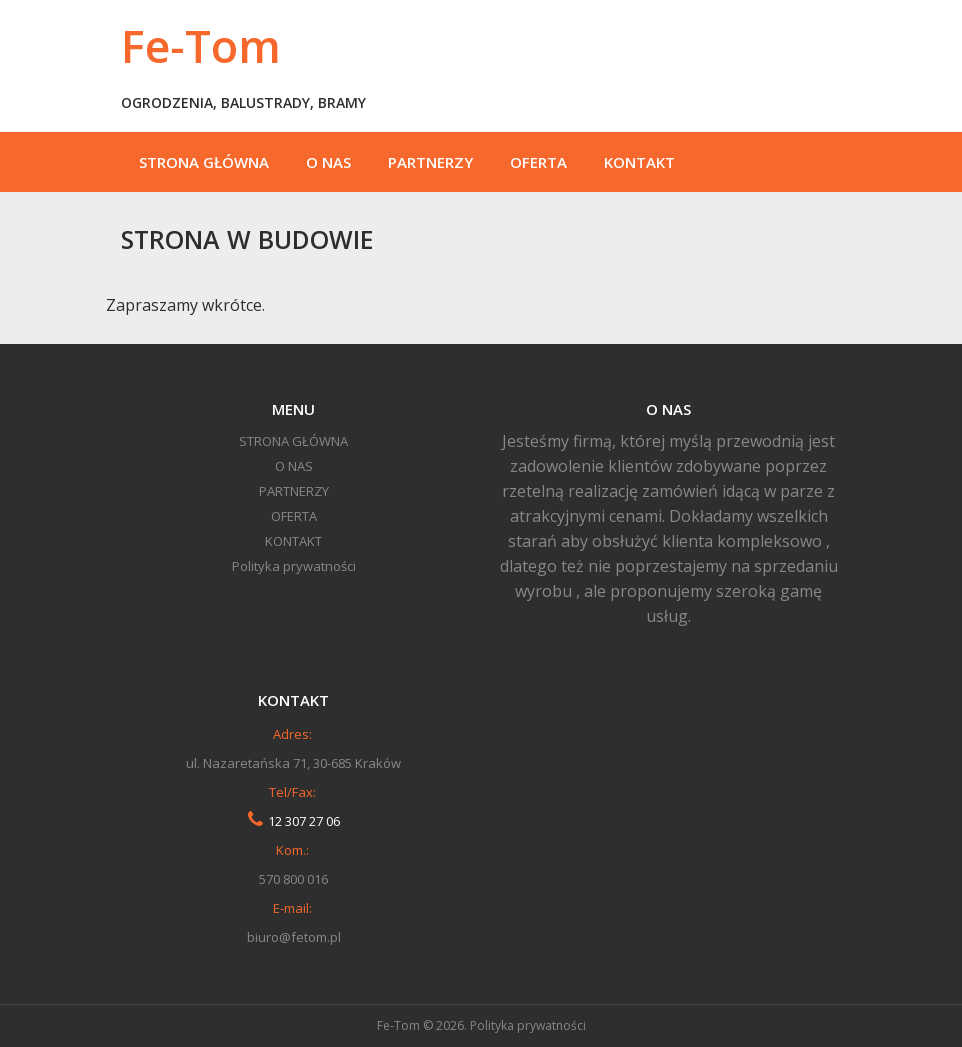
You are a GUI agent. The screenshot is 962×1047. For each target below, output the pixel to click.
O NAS (328, 162)
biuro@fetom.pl (294, 937)
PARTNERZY (430, 162)
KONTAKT (639, 162)
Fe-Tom (201, 45)
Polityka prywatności (294, 566)
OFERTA (538, 162)
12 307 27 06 (304, 821)
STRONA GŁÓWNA (204, 162)
